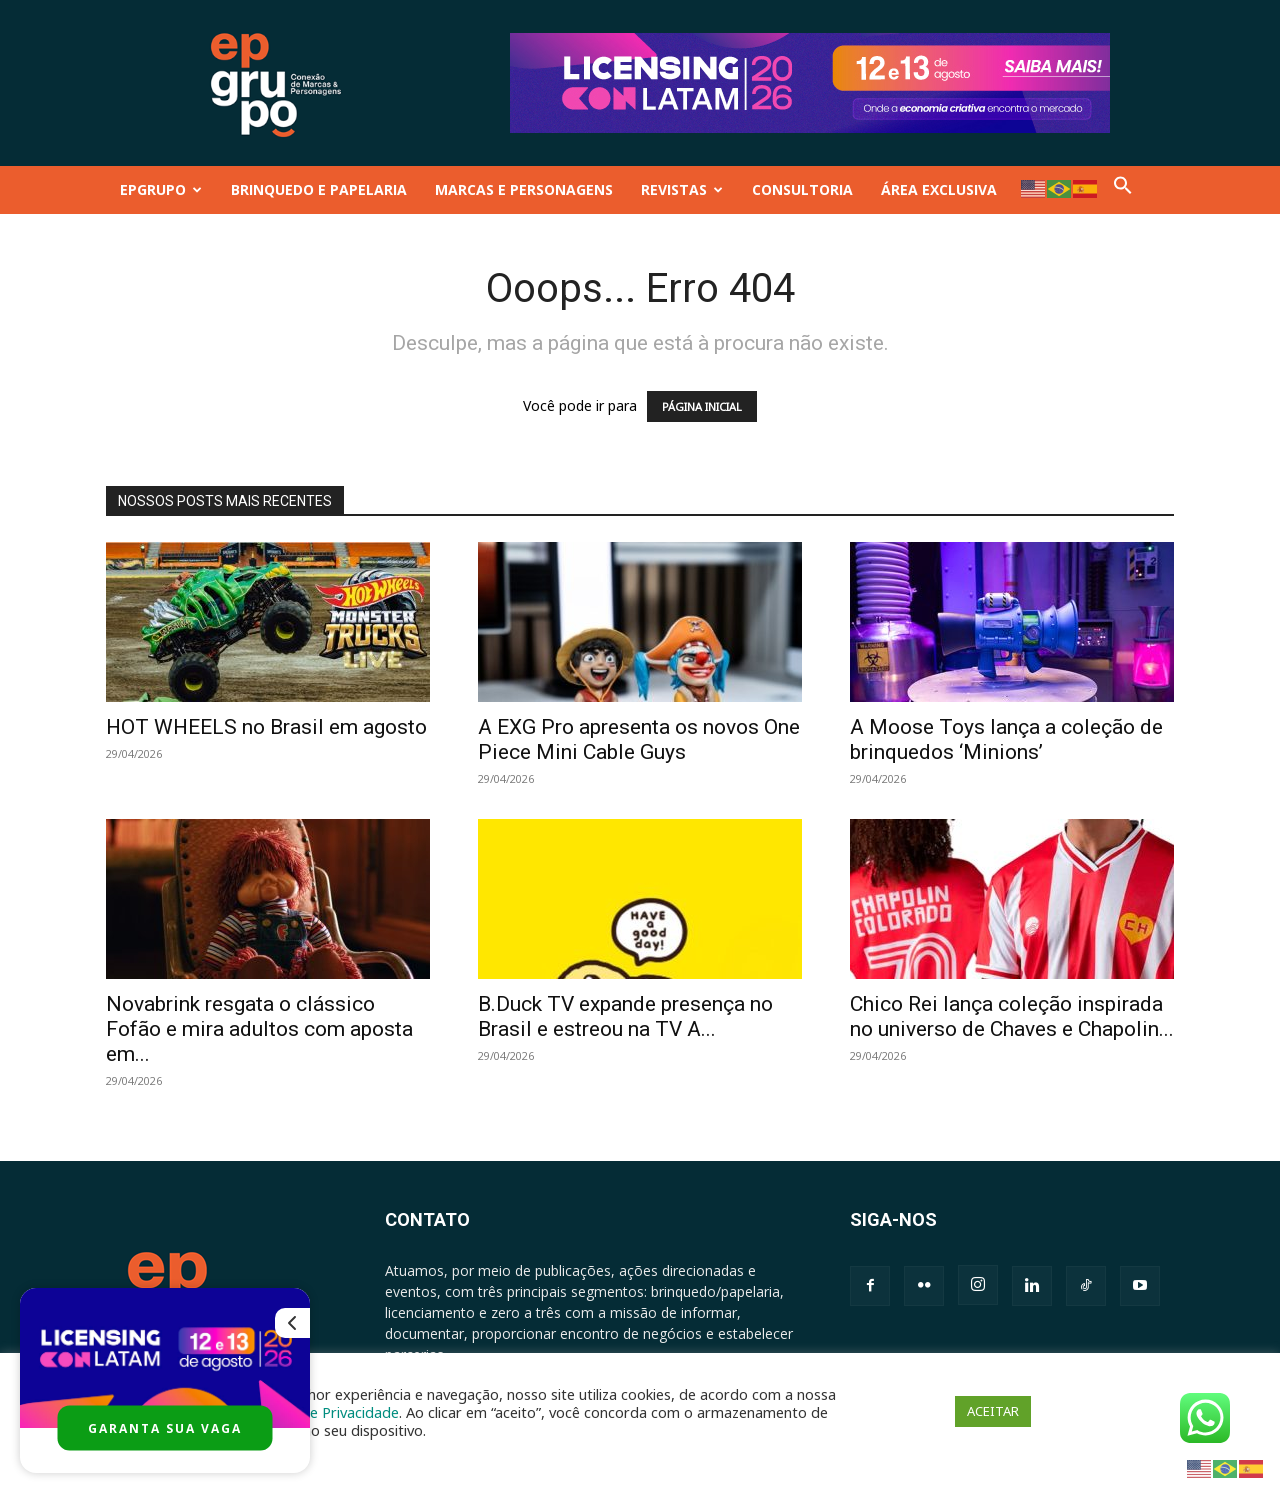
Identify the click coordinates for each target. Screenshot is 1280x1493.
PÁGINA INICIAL (702, 406)
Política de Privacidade (324, 1412)
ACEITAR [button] (993, 1411)
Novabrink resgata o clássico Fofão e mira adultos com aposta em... (259, 1029)
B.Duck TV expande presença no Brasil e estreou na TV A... (625, 1016)
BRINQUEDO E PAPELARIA (319, 189)
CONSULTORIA (802, 189)
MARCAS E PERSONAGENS (524, 189)
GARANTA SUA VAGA (165, 1428)
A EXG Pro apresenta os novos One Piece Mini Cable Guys (639, 739)
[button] (1123, 189)
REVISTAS (682, 189)
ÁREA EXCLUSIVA (939, 189)
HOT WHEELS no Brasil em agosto (266, 727)
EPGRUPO (161, 189)
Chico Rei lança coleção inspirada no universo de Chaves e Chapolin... (1012, 1016)
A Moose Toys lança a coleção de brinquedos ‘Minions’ (1006, 739)
